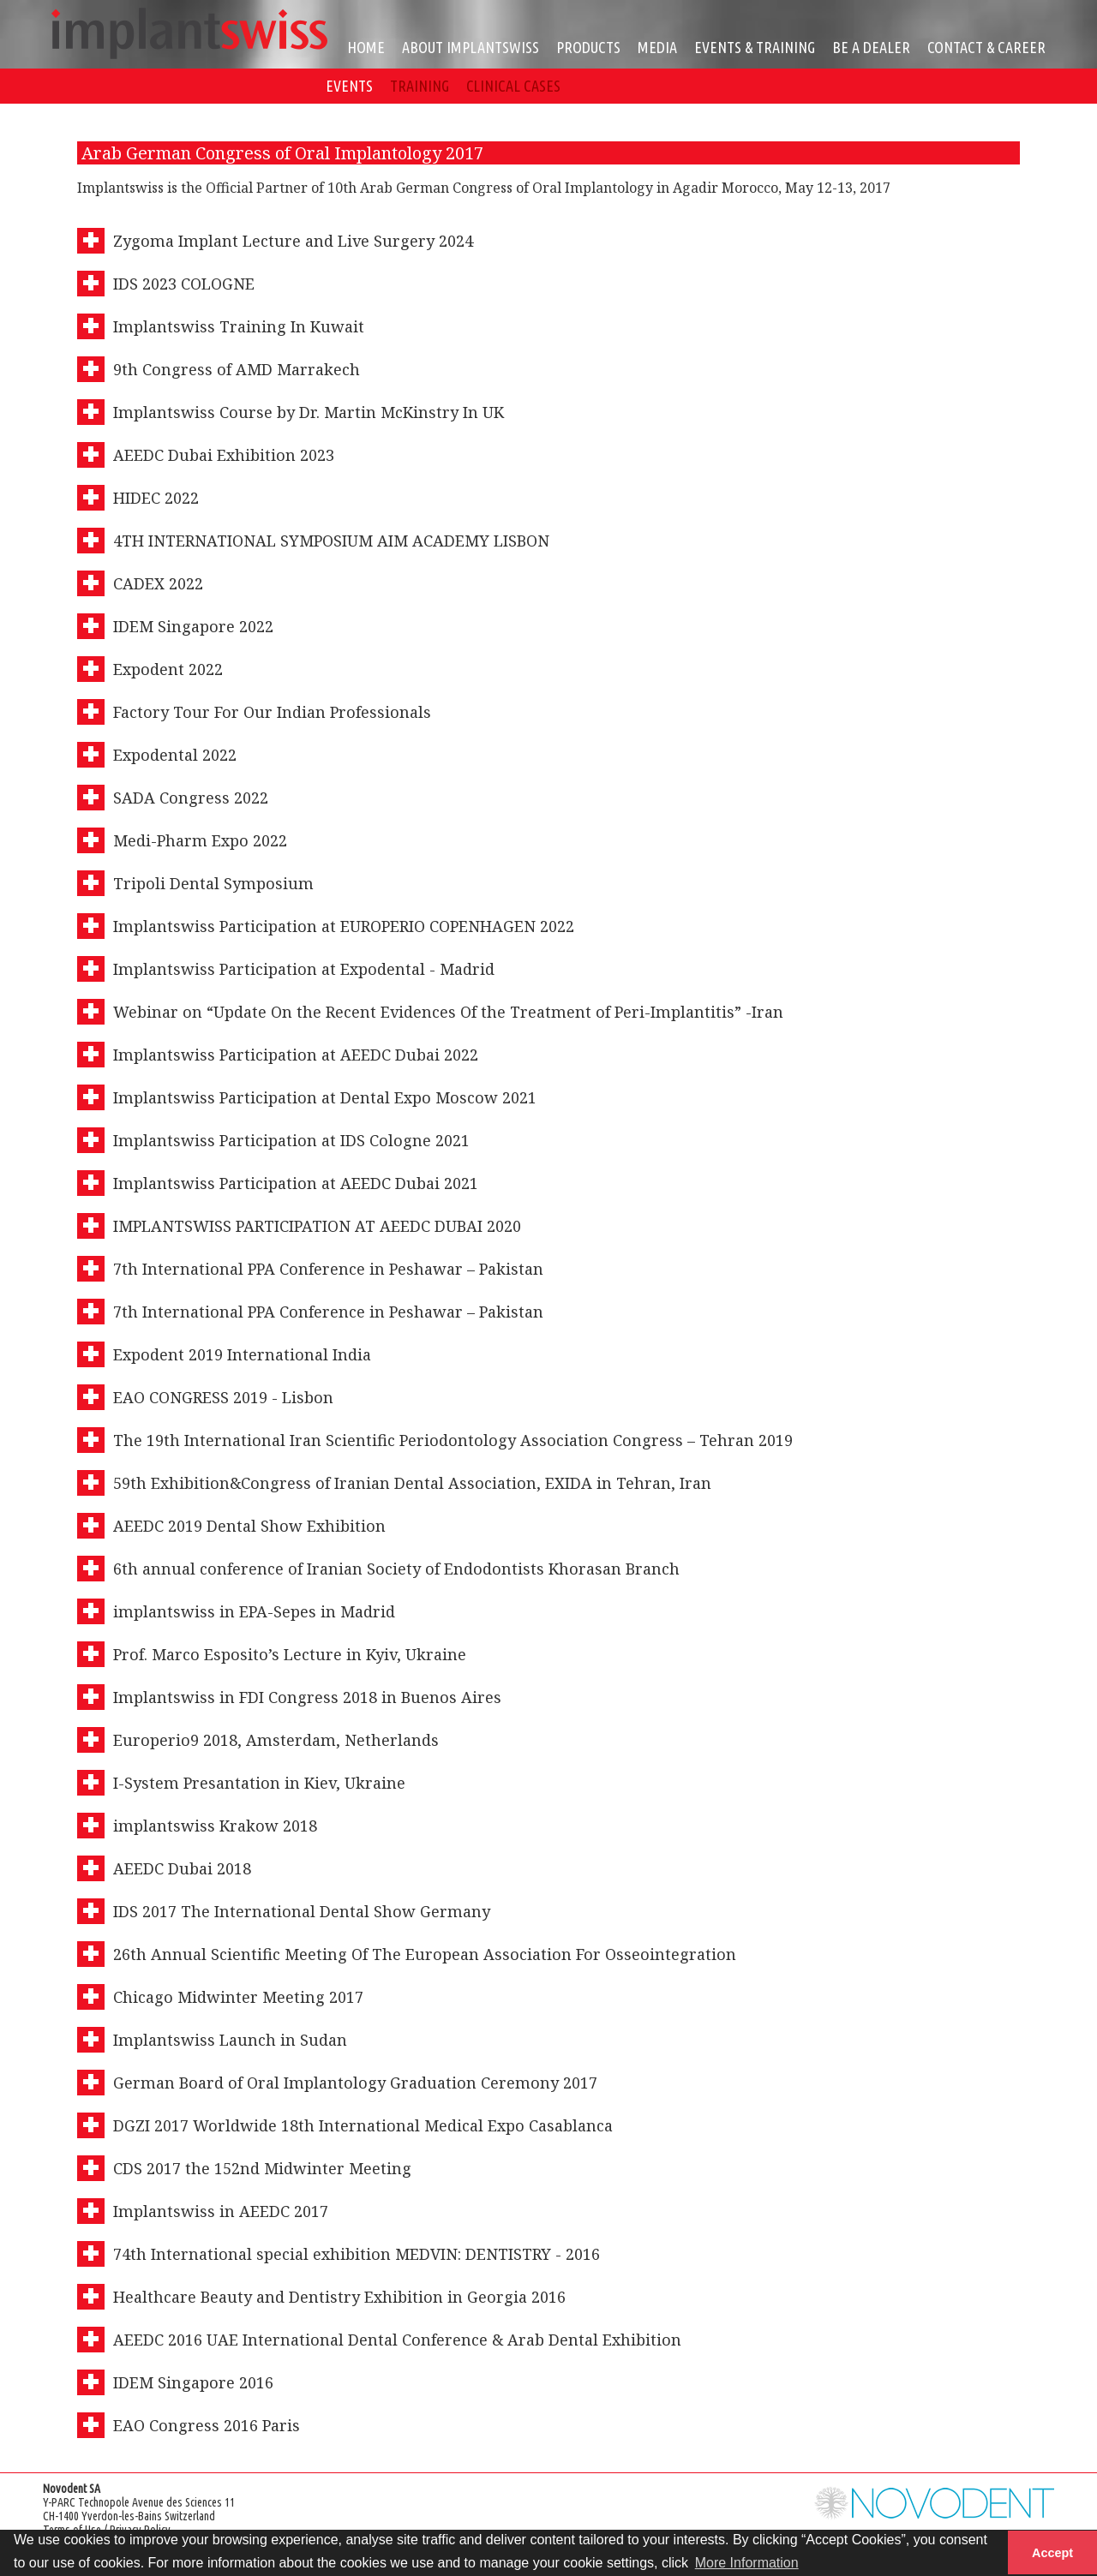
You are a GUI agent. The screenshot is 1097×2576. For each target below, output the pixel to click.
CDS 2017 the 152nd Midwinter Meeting (262, 2168)
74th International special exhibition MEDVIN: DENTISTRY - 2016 (356, 2254)
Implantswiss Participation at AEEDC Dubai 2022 (295, 1054)
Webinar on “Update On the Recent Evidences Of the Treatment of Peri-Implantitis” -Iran (448, 1011)
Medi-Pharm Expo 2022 (200, 840)
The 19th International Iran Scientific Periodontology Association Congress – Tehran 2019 (453, 1440)
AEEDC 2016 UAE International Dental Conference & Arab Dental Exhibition (397, 2339)
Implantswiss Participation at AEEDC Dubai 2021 (295, 1183)
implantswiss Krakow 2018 (215, 1825)
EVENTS (349, 85)
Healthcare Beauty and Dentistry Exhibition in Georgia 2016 (339, 2296)
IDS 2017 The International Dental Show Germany (301, 1911)
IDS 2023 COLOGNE (184, 283)
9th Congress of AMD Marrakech (236, 369)
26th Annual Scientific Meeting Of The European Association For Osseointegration (424, 1954)
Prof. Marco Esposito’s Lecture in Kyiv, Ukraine (289, 1654)
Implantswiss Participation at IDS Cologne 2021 (291, 1140)
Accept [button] (1052, 2553)
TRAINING (419, 85)
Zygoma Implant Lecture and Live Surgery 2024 (293, 240)
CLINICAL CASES (513, 85)
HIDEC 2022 (156, 497)
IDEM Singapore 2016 (193, 2382)
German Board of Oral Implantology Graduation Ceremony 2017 (355, 2082)
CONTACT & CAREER (986, 47)
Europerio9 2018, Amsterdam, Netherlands (276, 1740)
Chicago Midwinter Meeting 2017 (238, 1997)
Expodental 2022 (175, 754)
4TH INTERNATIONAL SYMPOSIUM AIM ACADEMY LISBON (331, 540)
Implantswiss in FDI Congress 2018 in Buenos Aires (307, 1697)
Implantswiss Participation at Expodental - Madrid (304, 969)
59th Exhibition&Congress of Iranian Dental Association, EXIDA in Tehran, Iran (412, 1483)
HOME (366, 47)
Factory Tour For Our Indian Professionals (272, 712)
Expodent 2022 (168, 669)
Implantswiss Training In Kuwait (238, 326)
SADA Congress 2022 (190, 797)
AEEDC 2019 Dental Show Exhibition (249, 1525)
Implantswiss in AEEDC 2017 (220, 2211)
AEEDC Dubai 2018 (182, 1868)
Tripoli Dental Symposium (213, 883)
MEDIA (657, 47)
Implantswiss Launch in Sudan (230, 2039)
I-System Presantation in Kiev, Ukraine (259, 1782)
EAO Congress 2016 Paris (206, 2425)
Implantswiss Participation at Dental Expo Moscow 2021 (325, 1097)
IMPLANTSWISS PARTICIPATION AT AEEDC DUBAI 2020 (317, 1226)
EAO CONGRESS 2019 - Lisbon (223, 1397)
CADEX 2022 (158, 583)
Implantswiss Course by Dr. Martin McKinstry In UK (308, 412)
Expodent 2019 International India (242, 1354)
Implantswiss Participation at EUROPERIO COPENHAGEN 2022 (343, 926)
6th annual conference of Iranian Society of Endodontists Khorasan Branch (396, 1568)
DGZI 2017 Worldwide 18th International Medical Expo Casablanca (363, 2125)
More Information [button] (747, 2562)
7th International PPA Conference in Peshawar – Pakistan (328, 1268)
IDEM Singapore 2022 (193, 626)
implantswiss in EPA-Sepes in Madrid (254, 1611)
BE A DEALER (871, 47)
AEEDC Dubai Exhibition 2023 (223, 455)
